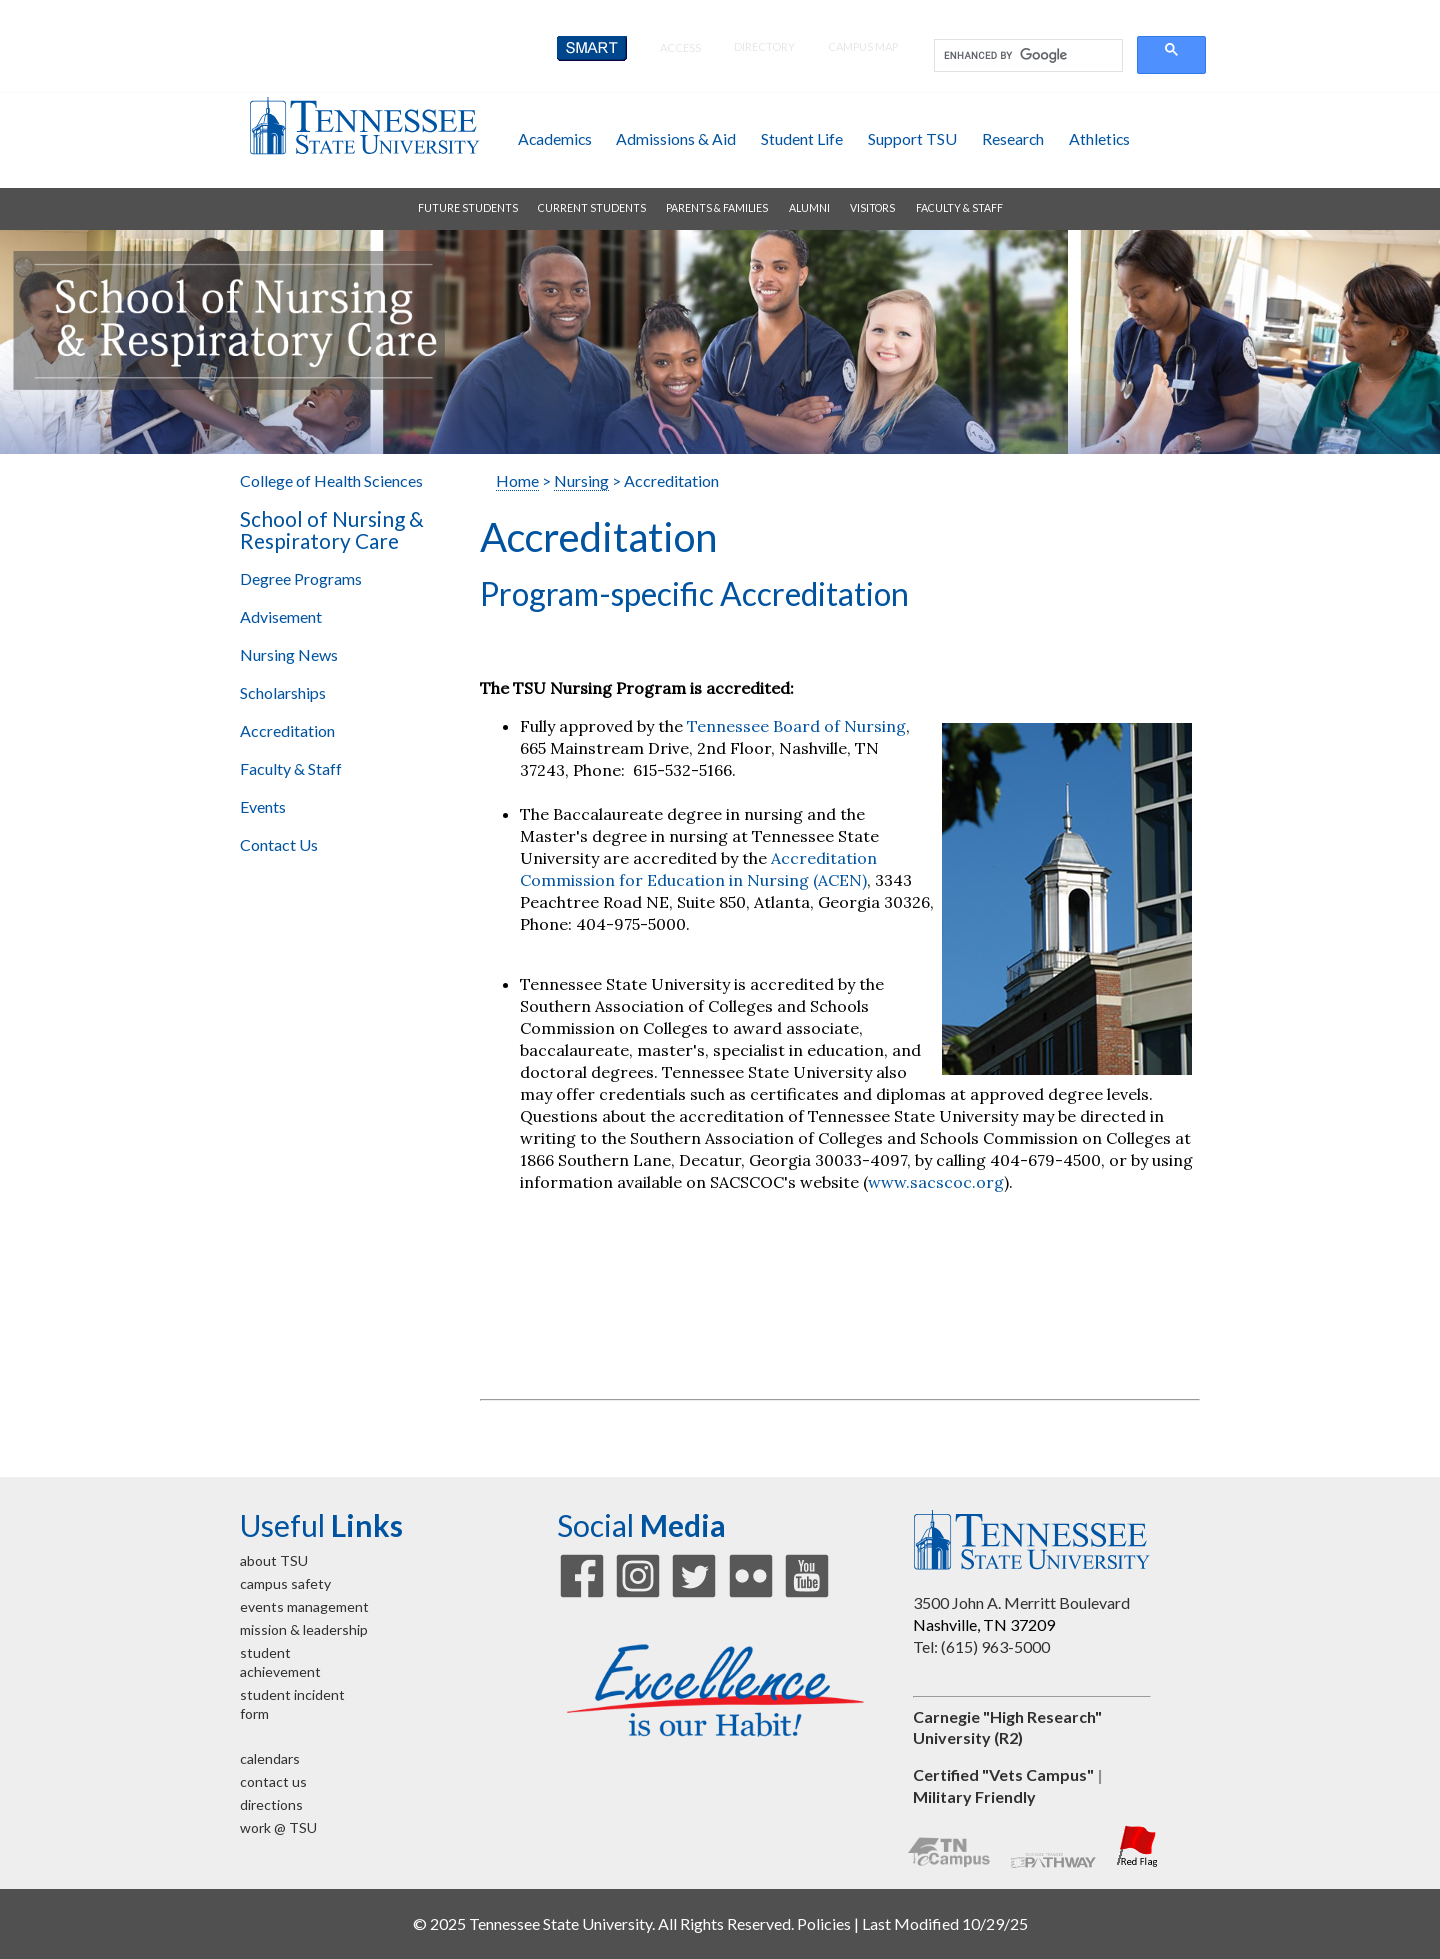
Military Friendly (974, 1796)
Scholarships (283, 692)
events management (304, 1606)
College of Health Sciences (331, 480)
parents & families (717, 208)
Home (517, 480)
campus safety (285, 1583)
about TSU (274, 1560)
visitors (872, 208)
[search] (1026, 56)
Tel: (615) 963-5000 (981, 1646)
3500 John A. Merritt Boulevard (1021, 1602)
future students (468, 208)
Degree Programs (301, 578)
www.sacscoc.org (936, 1182)
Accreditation (287, 730)
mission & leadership (304, 1629)
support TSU (912, 138)
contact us (273, 1781)
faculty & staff (959, 208)
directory (764, 46)
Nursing (581, 480)
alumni (809, 208)
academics (555, 138)
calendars (270, 1758)
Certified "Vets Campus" (1003, 1774)
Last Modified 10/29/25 (945, 1923)
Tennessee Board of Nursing (796, 726)
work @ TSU (278, 1827)
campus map (863, 46)
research (1013, 138)
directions (271, 1804)
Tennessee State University (364, 125)
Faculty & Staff (291, 768)
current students (592, 208)
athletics (1099, 138)
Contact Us (279, 844)
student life (802, 138)
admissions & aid (676, 138)
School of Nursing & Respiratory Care (332, 530)
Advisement (281, 616)
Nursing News (289, 654)
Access (680, 47)
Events (263, 806)
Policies (824, 1923)
